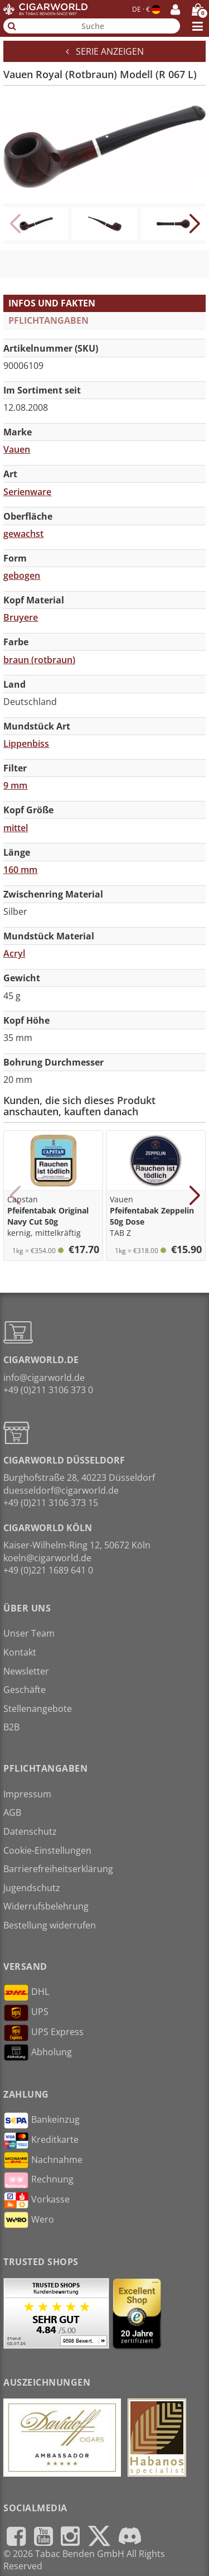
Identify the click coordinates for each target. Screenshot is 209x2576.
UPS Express (43, 2033)
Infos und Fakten (51, 303)
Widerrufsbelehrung (46, 1906)
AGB (12, 1812)
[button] (194, 223)
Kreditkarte (41, 2141)
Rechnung (38, 2180)
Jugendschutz (31, 1888)
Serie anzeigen (105, 51)
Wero (28, 2220)
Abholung (37, 2052)
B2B (11, 1727)
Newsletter (26, 1671)
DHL (26, 1993)
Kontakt (19, 1652)
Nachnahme (42, 2160)
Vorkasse (36, 2200)
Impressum (27, 1794)
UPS (25, 2013)
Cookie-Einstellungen (47, 1850)
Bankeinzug (41, 2120)
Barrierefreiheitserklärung (58, 1869)
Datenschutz (30, 1831)
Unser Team (29, 1633)
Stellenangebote (37, 1708)
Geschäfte (24, 1689)
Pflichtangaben (48, 320)
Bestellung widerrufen (49, 1925)
